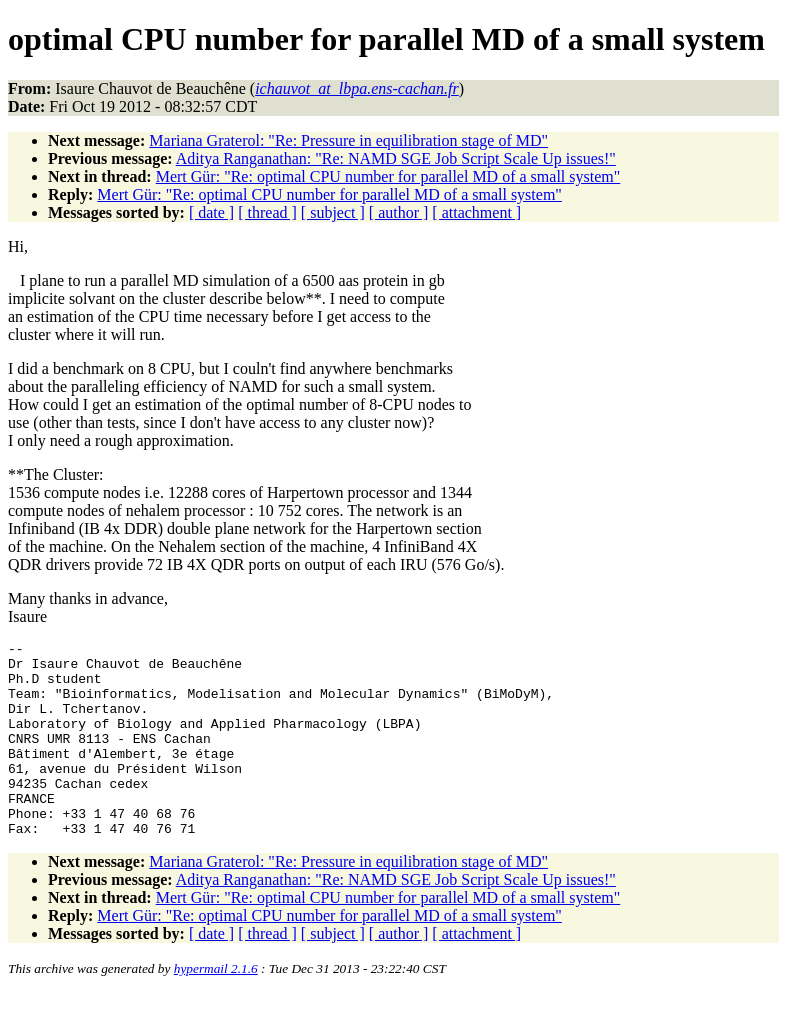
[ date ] (211, 212)
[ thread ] (267, 212)
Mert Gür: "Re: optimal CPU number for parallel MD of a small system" (388, 176)
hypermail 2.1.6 (216, 1007)
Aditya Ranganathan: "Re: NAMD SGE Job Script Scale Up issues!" (396, 158)
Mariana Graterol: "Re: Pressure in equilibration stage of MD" (348, 140)
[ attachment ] (476, 212)
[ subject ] (333, 212)
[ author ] (399, 212)
